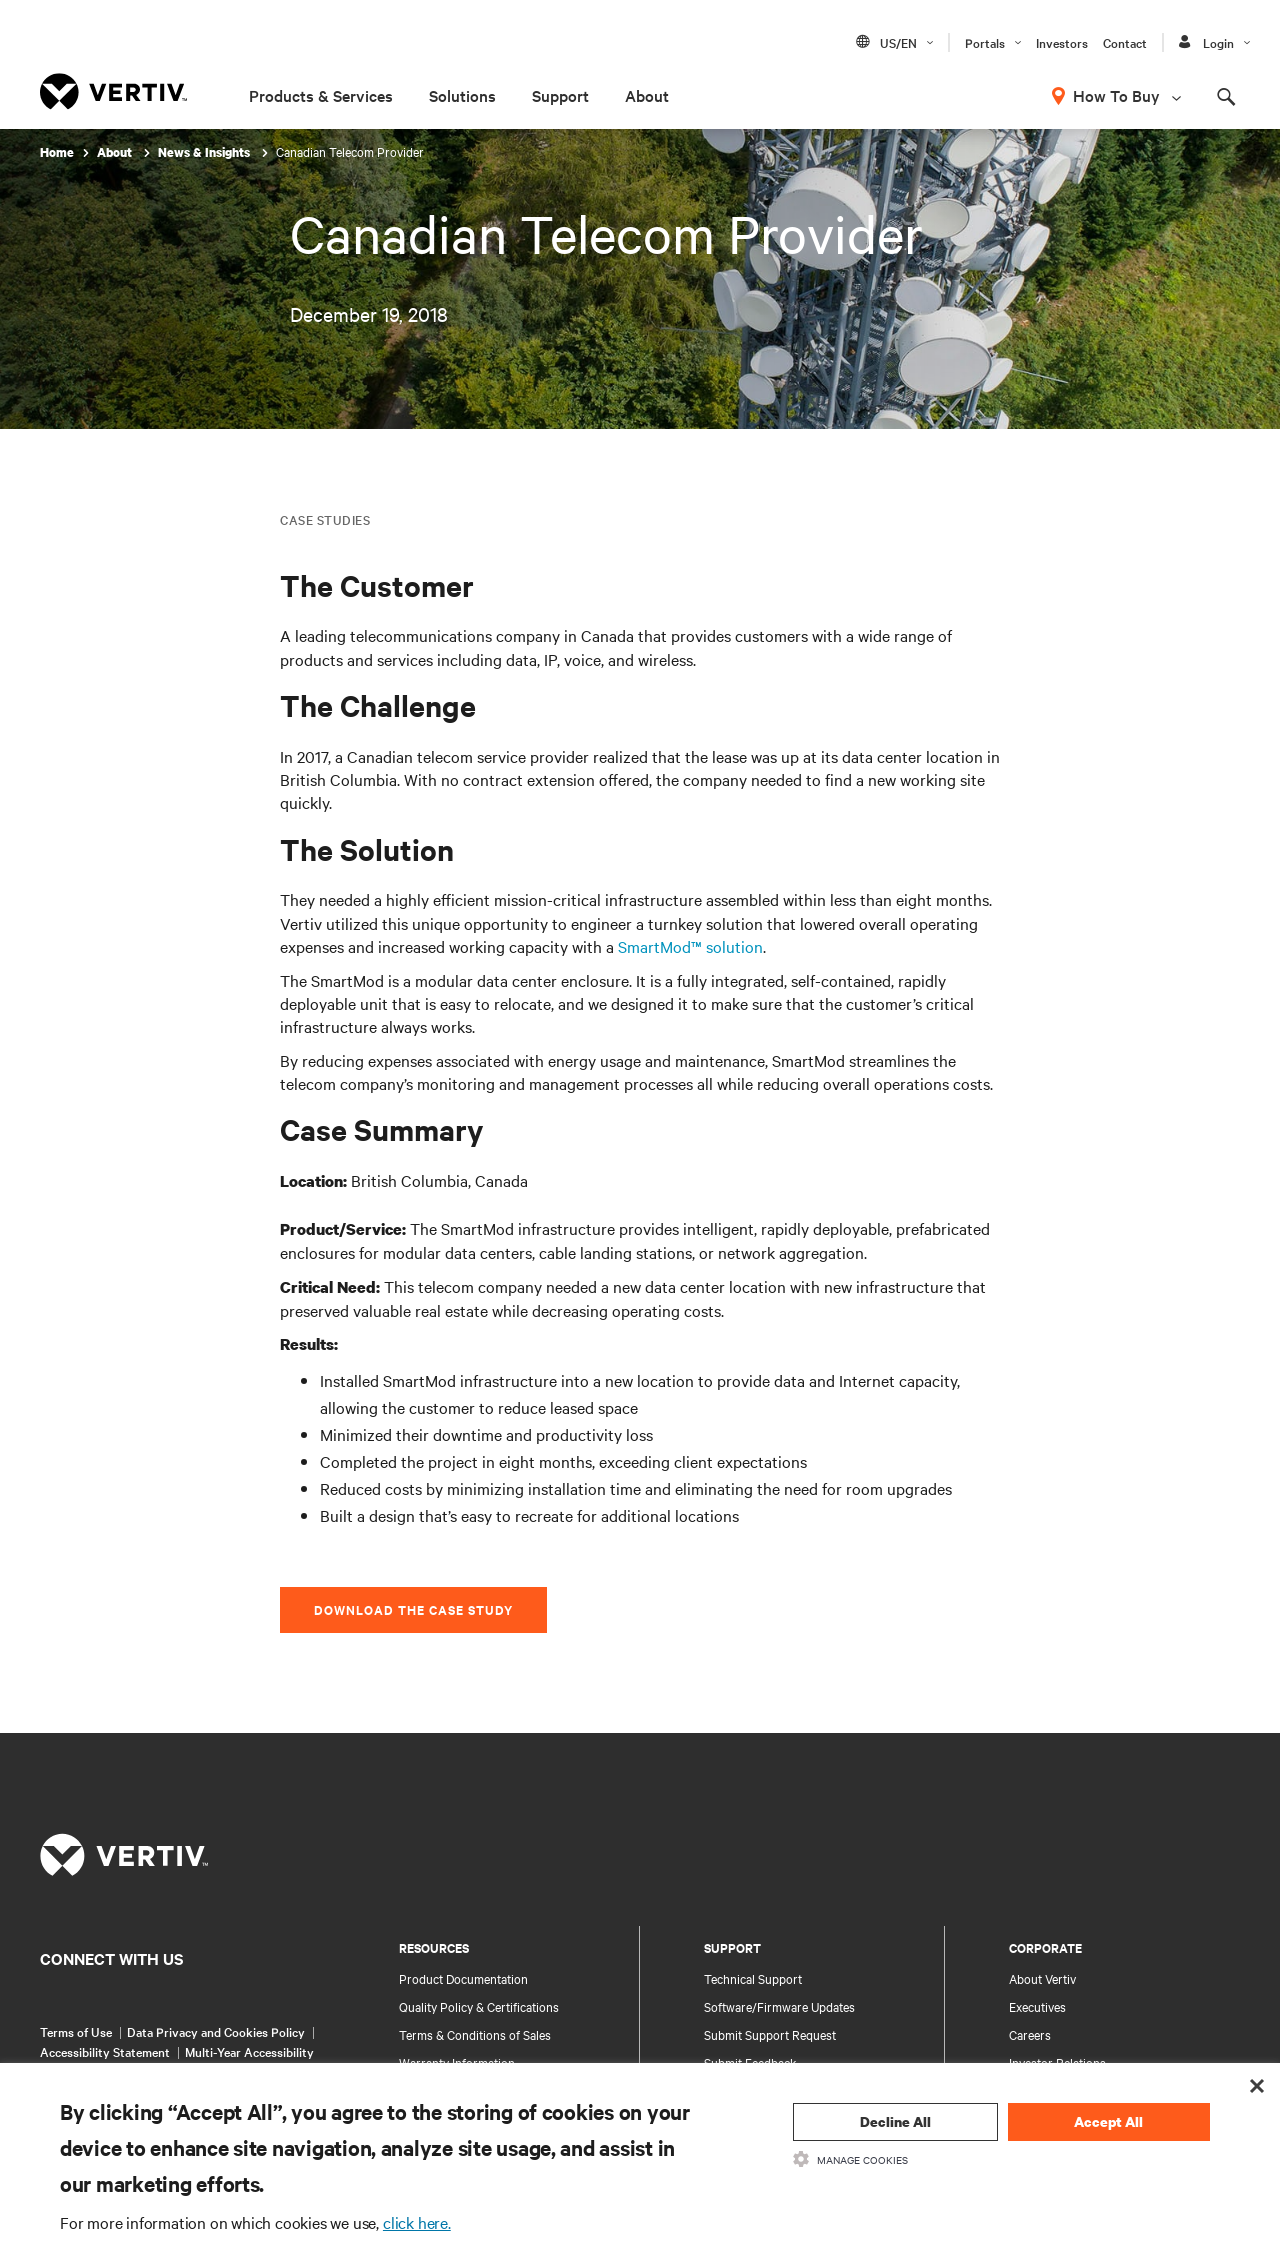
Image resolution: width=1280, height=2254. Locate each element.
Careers (1030, 2034)
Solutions (462, 95)
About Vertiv (1042, 1978)
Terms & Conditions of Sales (475, 2034)
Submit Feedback (750, 2062)
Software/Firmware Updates (779, 2006)
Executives (1037, 2006)
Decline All (895, 2121)
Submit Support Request (770, 2034)
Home (57, 152)
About (647, 95)
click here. (417, 2222)
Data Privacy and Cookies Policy (216, 2031)
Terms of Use (76, 2031)
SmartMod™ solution (690, 946)
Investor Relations (1057, 2062)
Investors (1062, 42)
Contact (1125, 42)
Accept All (1108, 2121)
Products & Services (321, 95)
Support (560, 95)
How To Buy (1116, 95)
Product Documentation (463, 1978)
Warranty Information (457, 2062)
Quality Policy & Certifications (479, 2006)
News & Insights (205, 152)
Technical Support (753, 1978)
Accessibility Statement (105, 2051)
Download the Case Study (413, 1609)
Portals (985, 42)
